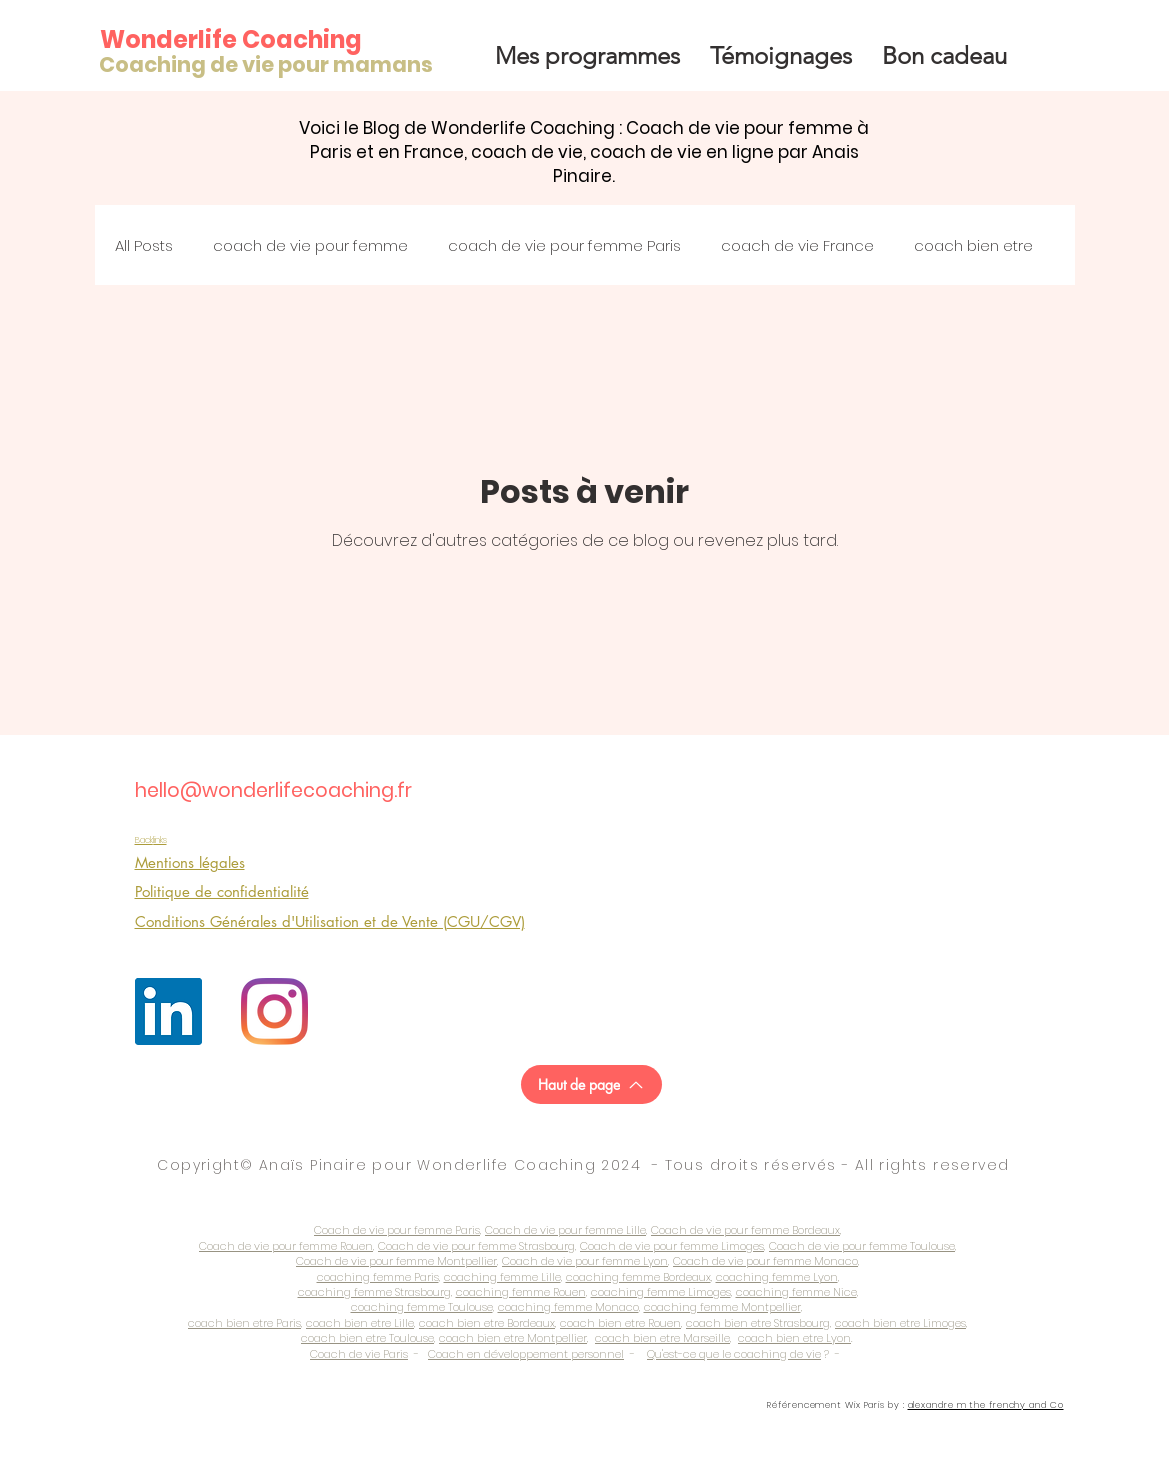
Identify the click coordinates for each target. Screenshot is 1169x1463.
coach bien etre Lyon (794, 1338)
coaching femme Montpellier (722, 1307)
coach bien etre (973, 245)
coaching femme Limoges (661, 1292)
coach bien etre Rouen (620, 1323)
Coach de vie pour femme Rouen (286, 1246)
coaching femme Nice (796, 1292)
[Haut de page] (591, 1084)
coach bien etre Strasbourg (758, 1323)
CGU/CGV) (486, 921)
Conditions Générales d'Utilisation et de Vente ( (291, 921)
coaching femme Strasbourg (374, 1292)
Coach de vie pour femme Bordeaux (745, 1230)
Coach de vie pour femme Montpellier (396, 1261)
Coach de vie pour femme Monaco (765, 1261)
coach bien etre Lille (360, 1323)
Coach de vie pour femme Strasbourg (476, 1246)
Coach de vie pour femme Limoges (672, 1246)
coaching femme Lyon (777, 1277)
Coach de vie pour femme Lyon (585, 1261)
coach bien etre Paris (244, 1323)
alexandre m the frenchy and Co (986, 1405)
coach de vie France (797, 245)
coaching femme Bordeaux (638, 1277)
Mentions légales (190, 862)
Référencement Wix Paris (826, 1405)
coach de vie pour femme (310, 245)
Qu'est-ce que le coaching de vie (734, 1354)
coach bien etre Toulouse (367, 1338)
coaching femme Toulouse (422, 1307)
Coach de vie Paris (359, 1354)
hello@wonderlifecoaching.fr (273, 790)
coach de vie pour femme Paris (564, 245)
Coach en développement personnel (526, 1354)
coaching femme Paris (378, 1277)
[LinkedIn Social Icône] (168, 1011)
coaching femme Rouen (521, 1292)
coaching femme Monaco (568, 1307)
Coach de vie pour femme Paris (397, 1230)
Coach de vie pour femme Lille (565, 1230)
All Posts (144, 245)
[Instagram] (274, 1011)
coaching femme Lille (502, 1277)
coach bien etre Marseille (662, 1338)
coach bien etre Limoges (900, 1323)
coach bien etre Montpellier (513, 1338)
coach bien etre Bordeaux (487, 1323)
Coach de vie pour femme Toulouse (862, 1246)
